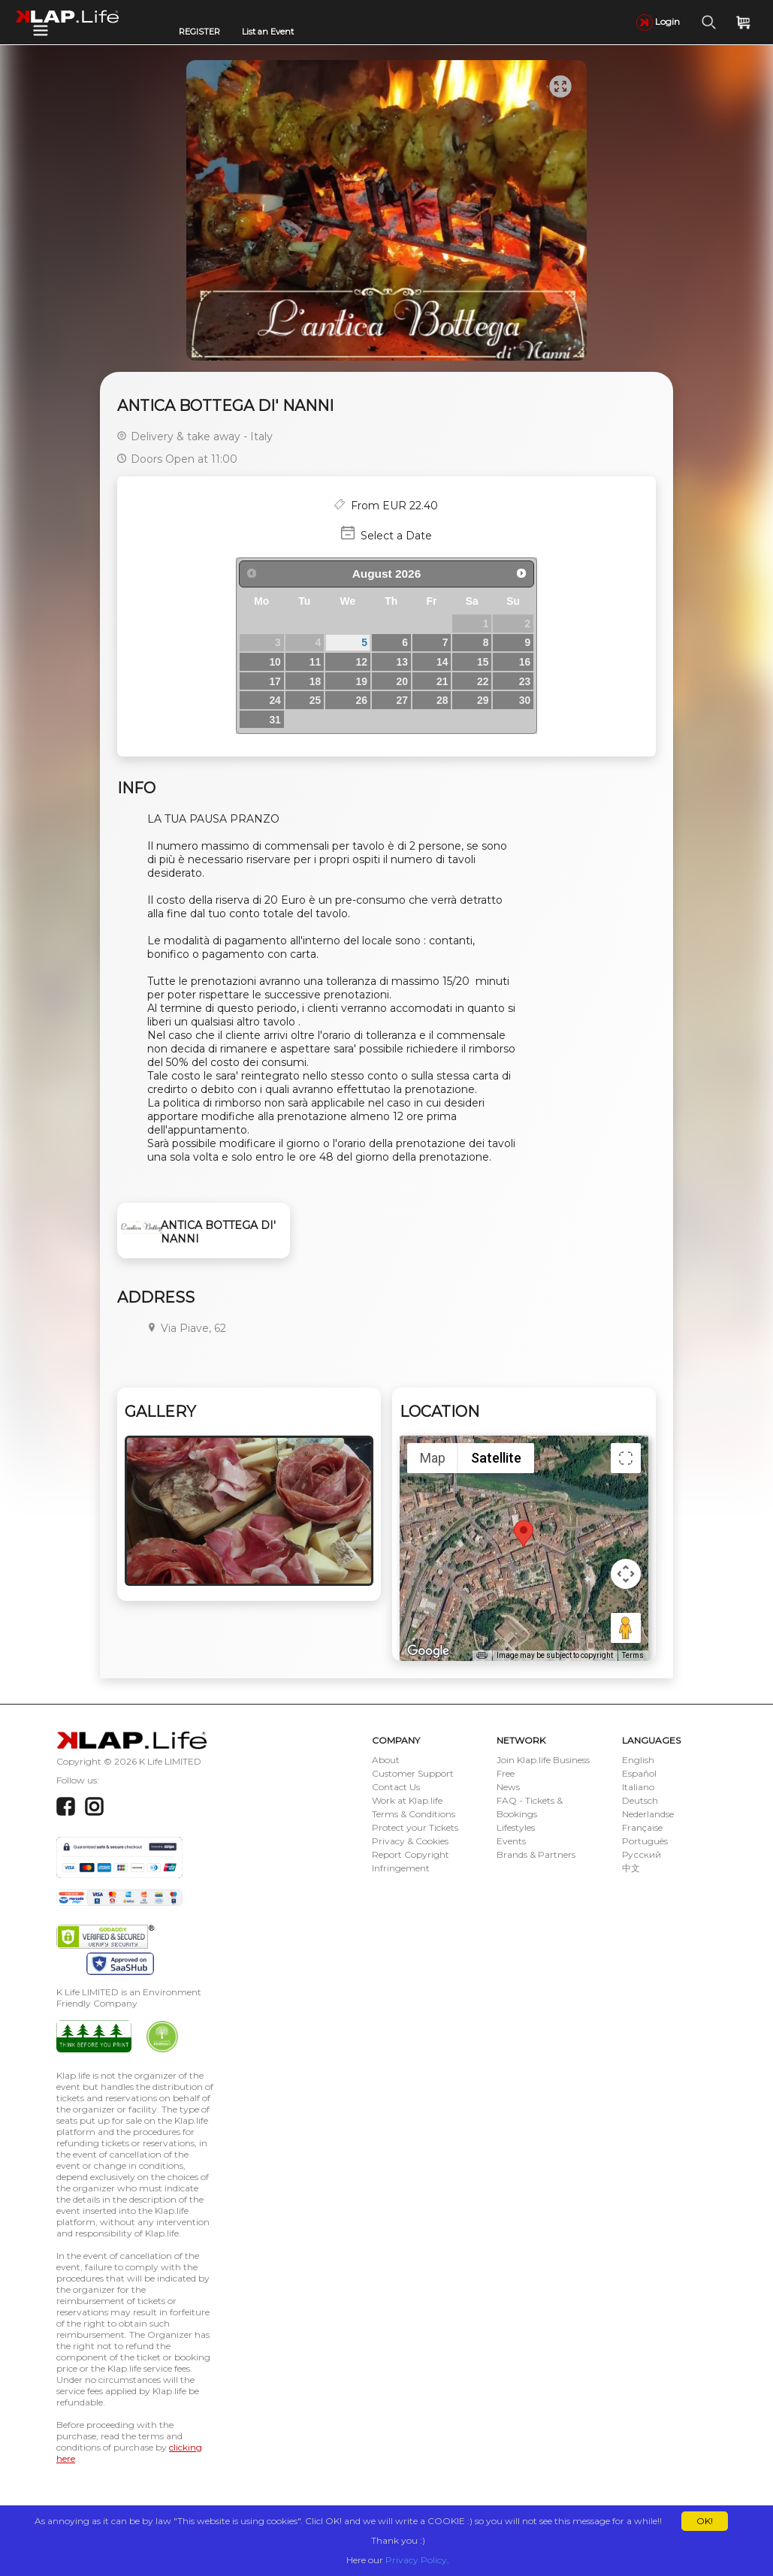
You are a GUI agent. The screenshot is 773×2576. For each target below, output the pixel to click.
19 (361, 681)
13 (402, 662)
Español (639, 1773)
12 (361, 662)
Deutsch (640, 1800)
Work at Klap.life (407, 1800)
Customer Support (413, 1773)
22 (482, 681)
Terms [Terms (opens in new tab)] (633, 1655)
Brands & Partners (536, 1854)
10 (274, 662)
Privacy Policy (416, 2559)
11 (315, 662)
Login (658, 21)
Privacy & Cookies (410, 1841)
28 (442, 700)
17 (274, 681)
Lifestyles (516, 1827)
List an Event (268, 31)
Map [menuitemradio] (432, 1458)
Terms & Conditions (413, 1814)
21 (442, 681)
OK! (704, 2520)
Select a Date (396, 535)
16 (524, 662)
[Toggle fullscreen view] (626, 1458)
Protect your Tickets (415, 1827)
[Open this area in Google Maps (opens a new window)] (428, 1651)
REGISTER (199, 31)
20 (402, 681)
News (508, 1786)
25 (315, 700)
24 (274, 700)
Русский (641, 1854)
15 (482, 662)
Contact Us (396, 1786)
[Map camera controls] (626, 1574)
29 (482, 700)
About (386, 1759)
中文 (631, 1868)
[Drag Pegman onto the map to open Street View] (626, 1628)
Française (642, 1827)
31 (274, 720)
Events (511, 1841)
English (638, 1759)
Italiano (638, 1786)
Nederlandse (648, 1814)
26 (361, 700)
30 (524, 700)
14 (442, 662)
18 (315, 681)
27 (402, 700)
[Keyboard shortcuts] (481, 1655)
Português (645, 1841)
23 (524, 681)
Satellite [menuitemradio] (496, 1458)
